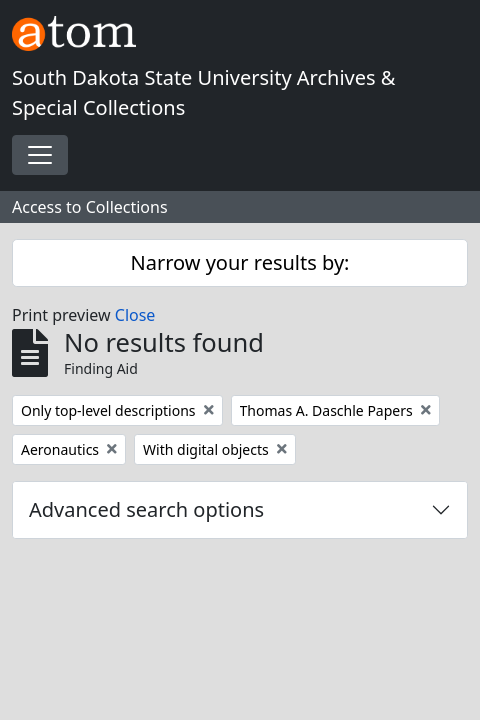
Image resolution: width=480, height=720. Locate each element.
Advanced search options (146, 509)
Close (135, 315)
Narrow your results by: (240, 262)
